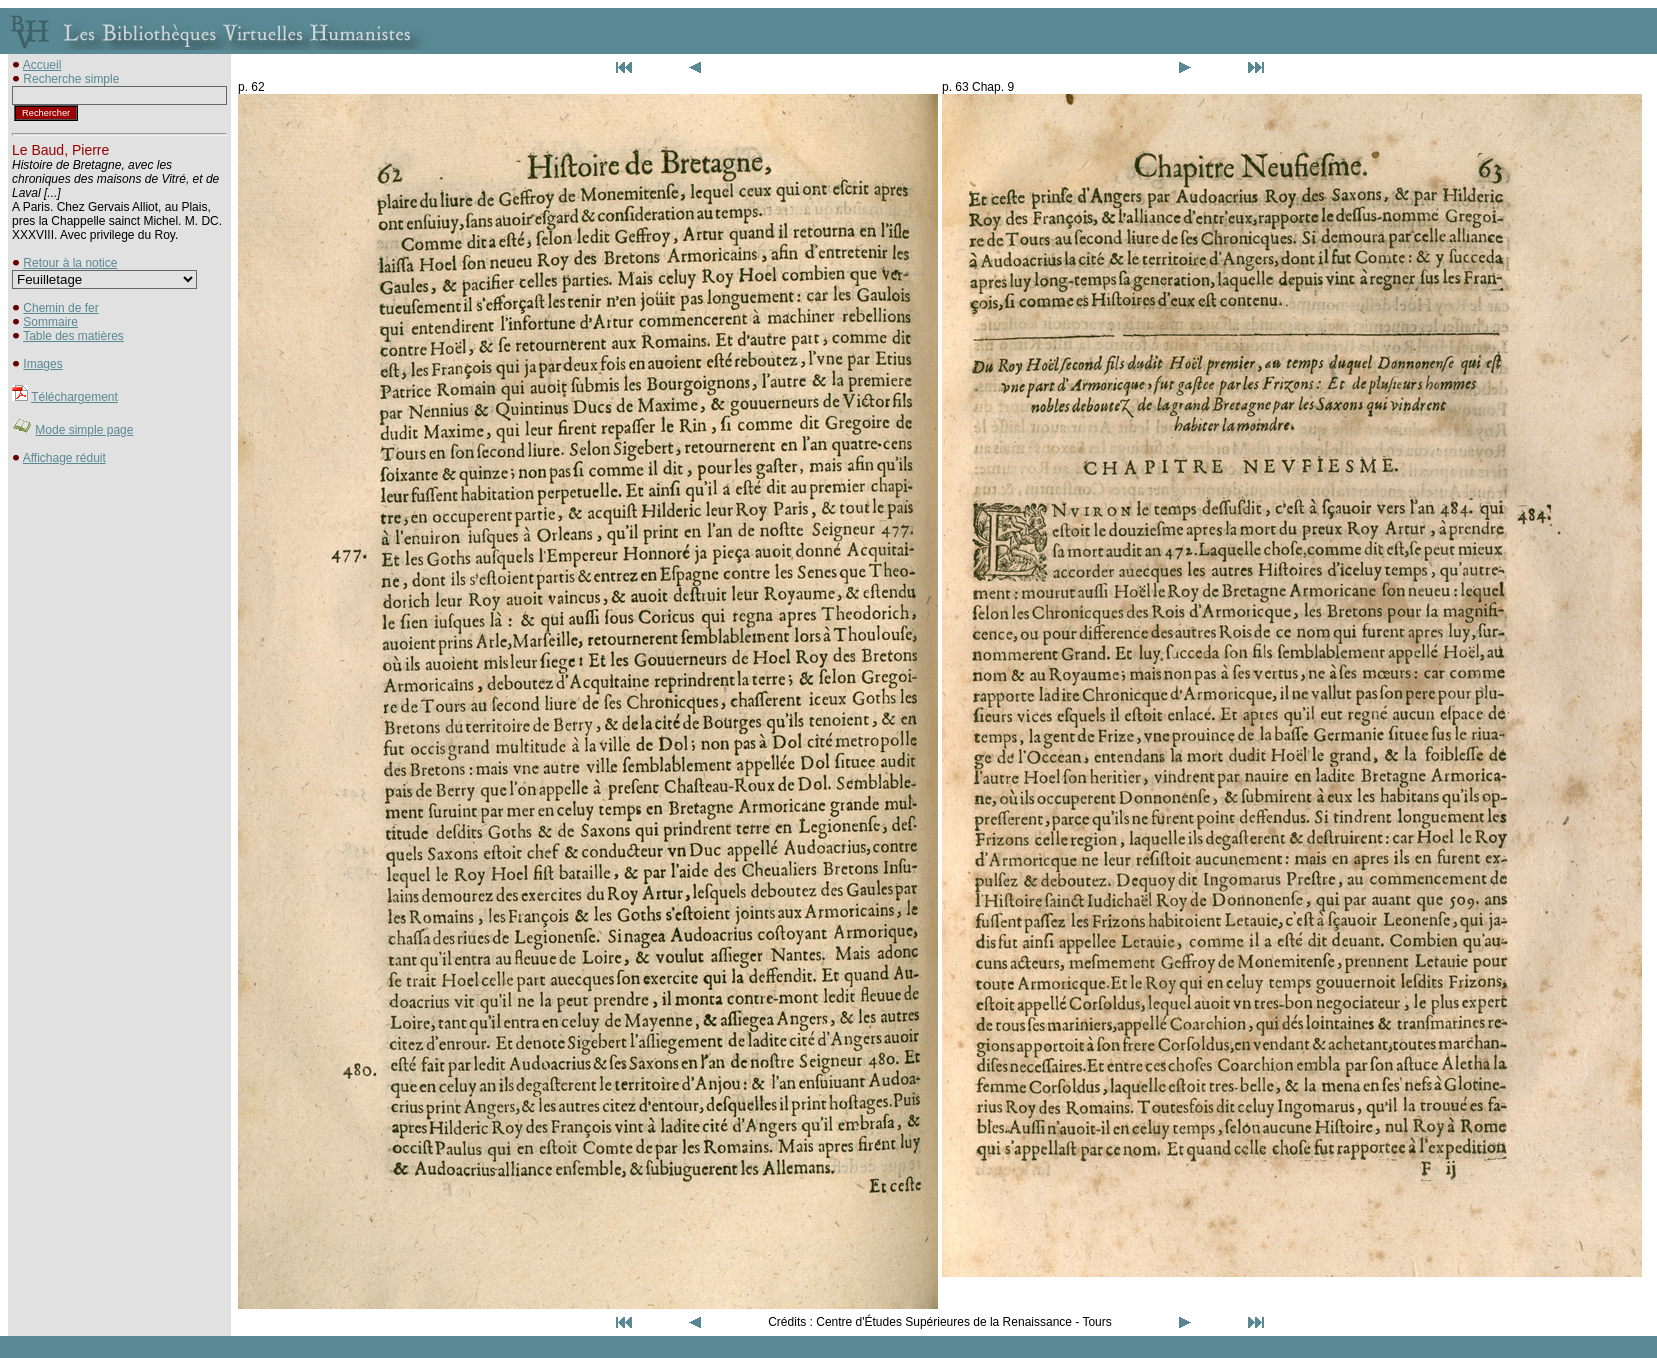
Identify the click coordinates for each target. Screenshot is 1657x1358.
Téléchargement (74, 397)
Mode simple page (84, 430)
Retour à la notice (70, 263)
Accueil (42, 65)
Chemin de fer (60, 308)
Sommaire (50, 322)
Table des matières (73, 336)
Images (42, 364)
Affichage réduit (64, 458)
